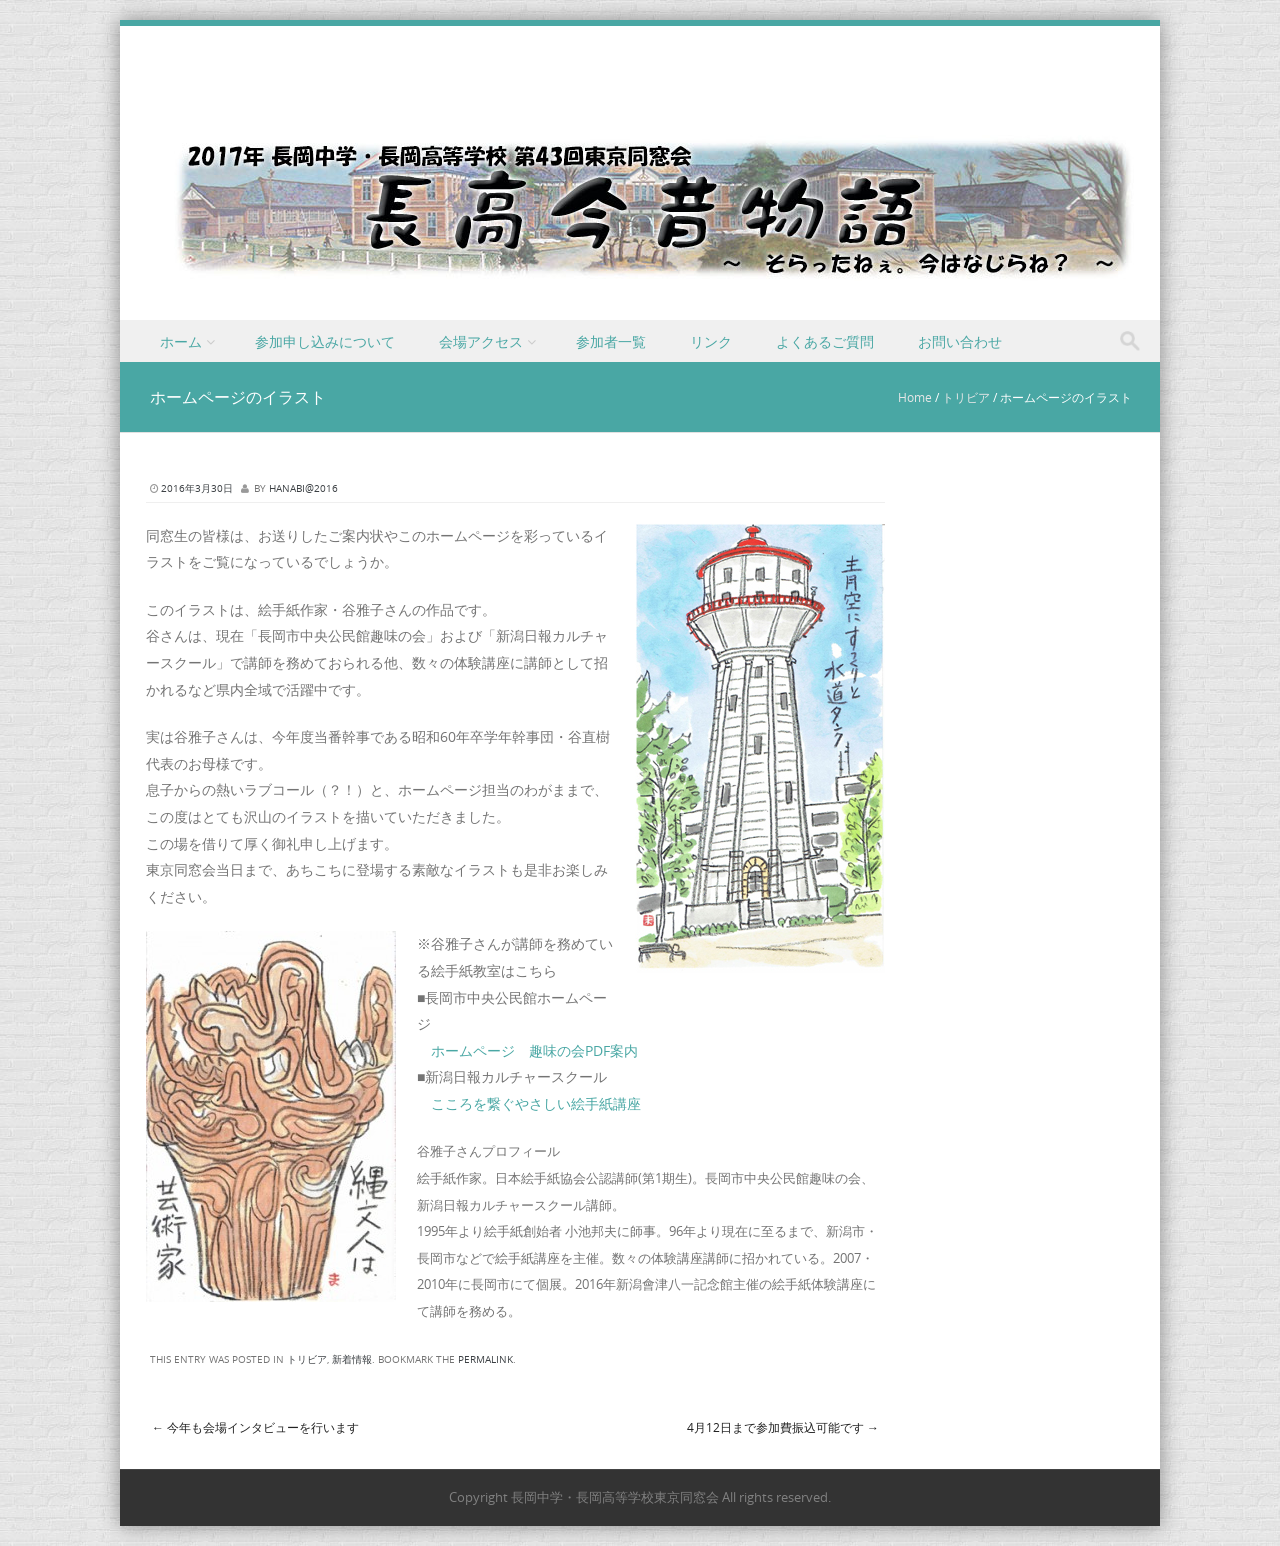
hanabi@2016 (303, 488)
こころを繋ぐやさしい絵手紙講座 (536, 1103)
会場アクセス (481, 341)
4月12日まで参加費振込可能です (783, 1427)
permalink (485, 1359)
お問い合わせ (960, 341)
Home (915, 397)
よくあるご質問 (825, 341)
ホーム (181, 341)
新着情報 (352, 1359)
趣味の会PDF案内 (583, 1050)
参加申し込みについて (325, 341)
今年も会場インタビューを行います (255, 1427)
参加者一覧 (611, 341)
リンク (711, 341)
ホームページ (473, 1050)
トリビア (966, 397)
